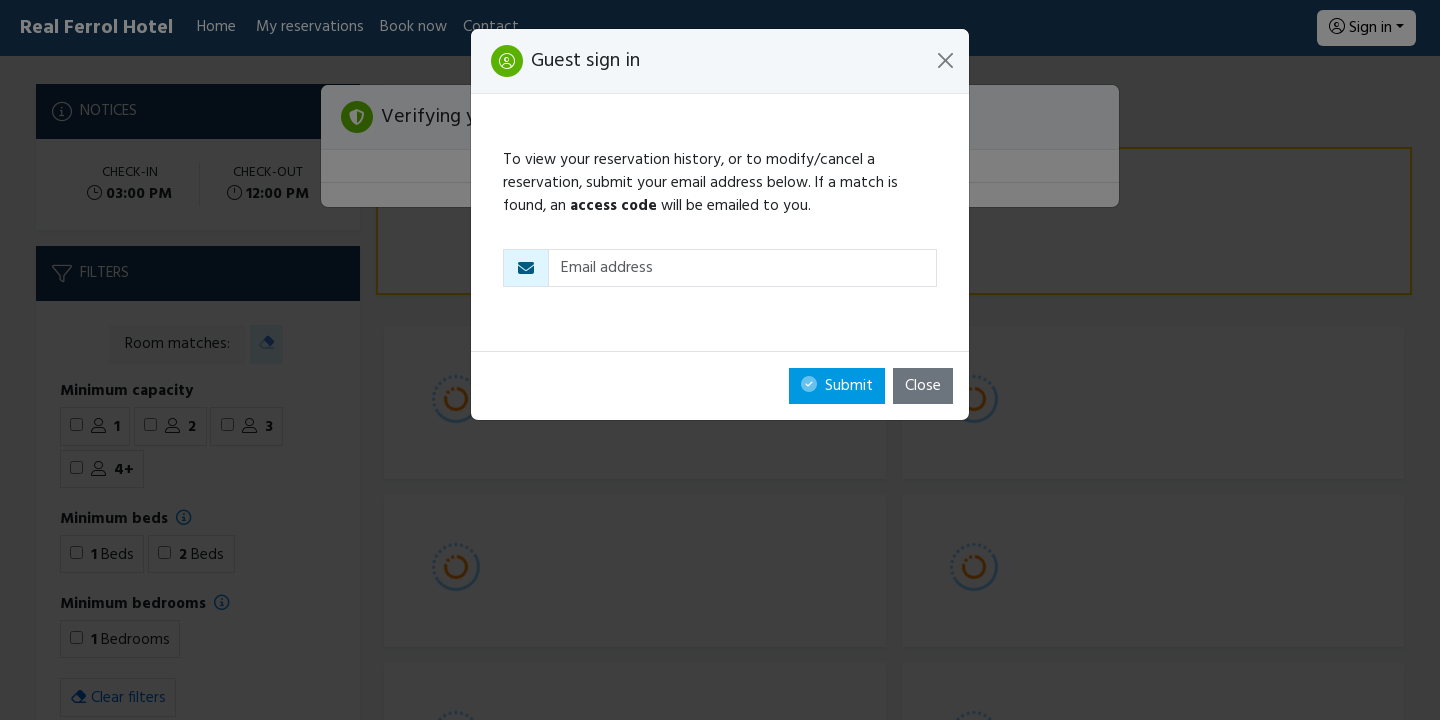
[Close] (945, 60)
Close (923, 386)
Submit (837, 386)
